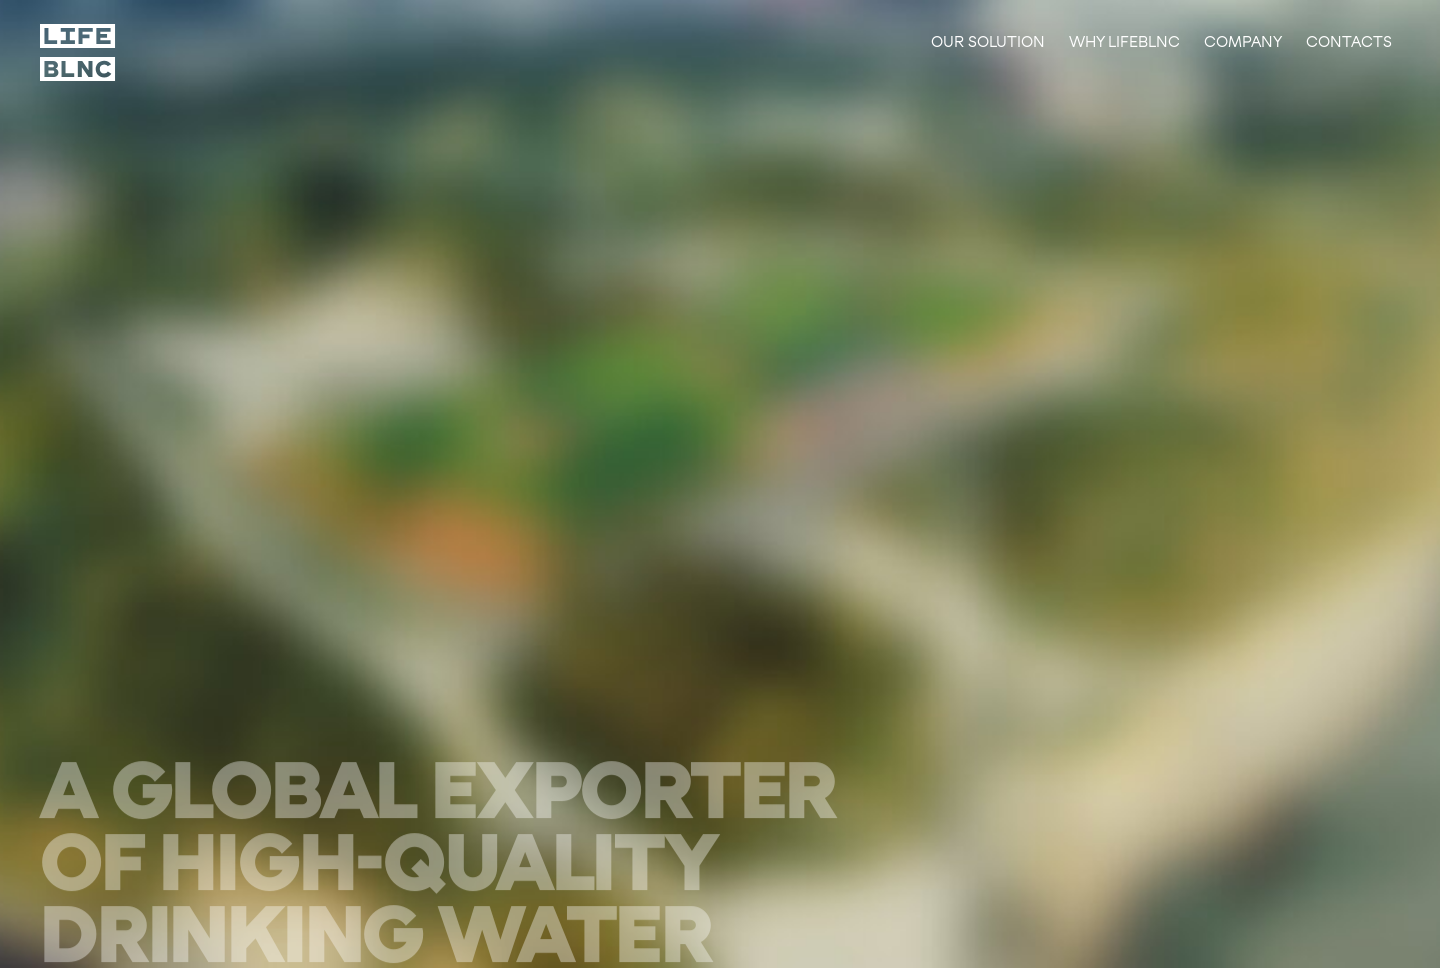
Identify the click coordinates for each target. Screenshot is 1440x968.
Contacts (1349, 41)
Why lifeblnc (1124, 41)
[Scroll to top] (78, 52)
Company (1243, 41)
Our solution (988, 41)
